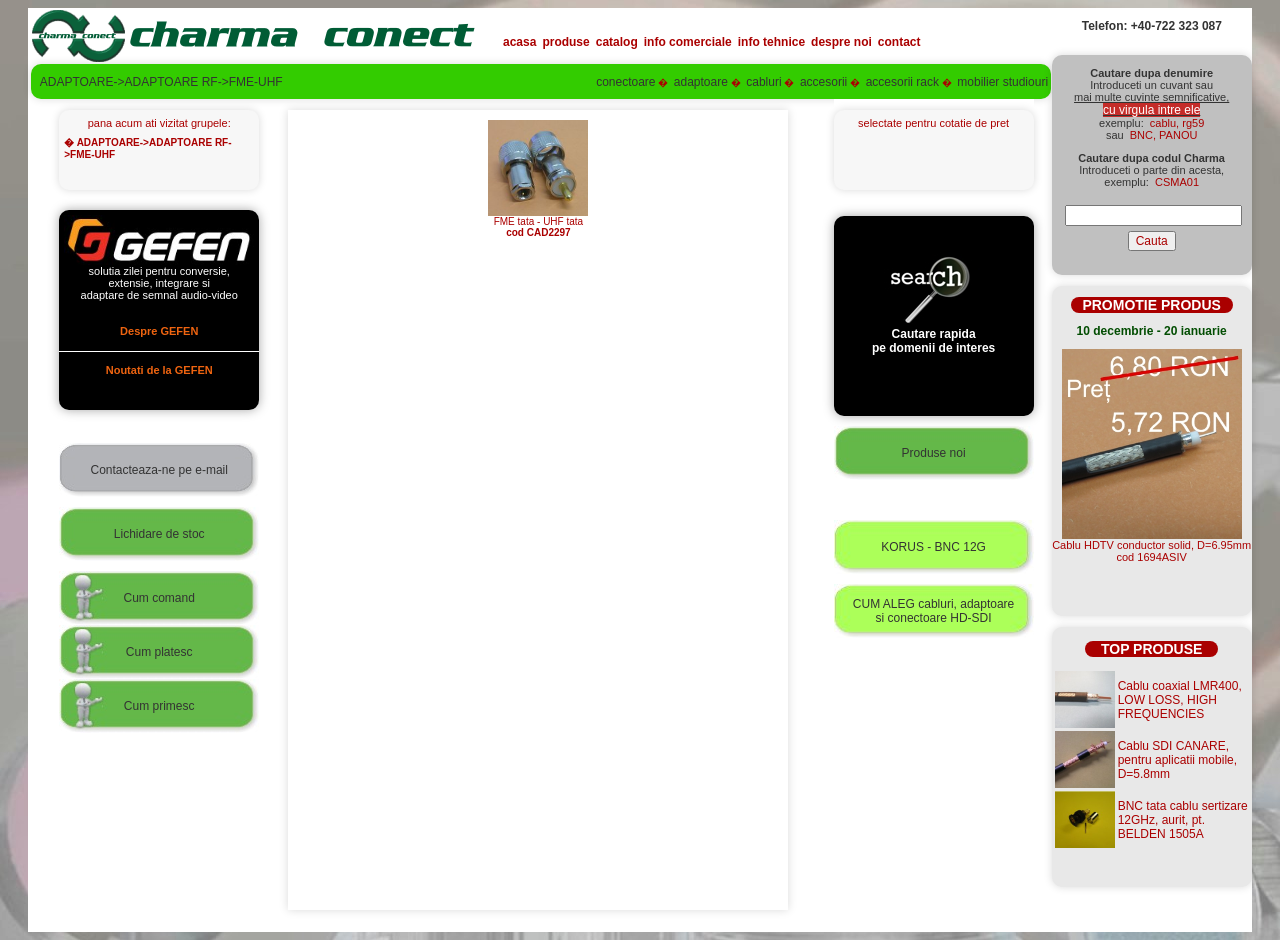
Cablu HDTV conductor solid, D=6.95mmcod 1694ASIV (1151, 551)
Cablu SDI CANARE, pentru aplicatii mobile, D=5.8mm (1177, 760)
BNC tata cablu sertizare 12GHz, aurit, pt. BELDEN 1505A (1183, 820)
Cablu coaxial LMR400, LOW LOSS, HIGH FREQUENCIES (1180, 700)
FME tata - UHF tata (538, 222)
